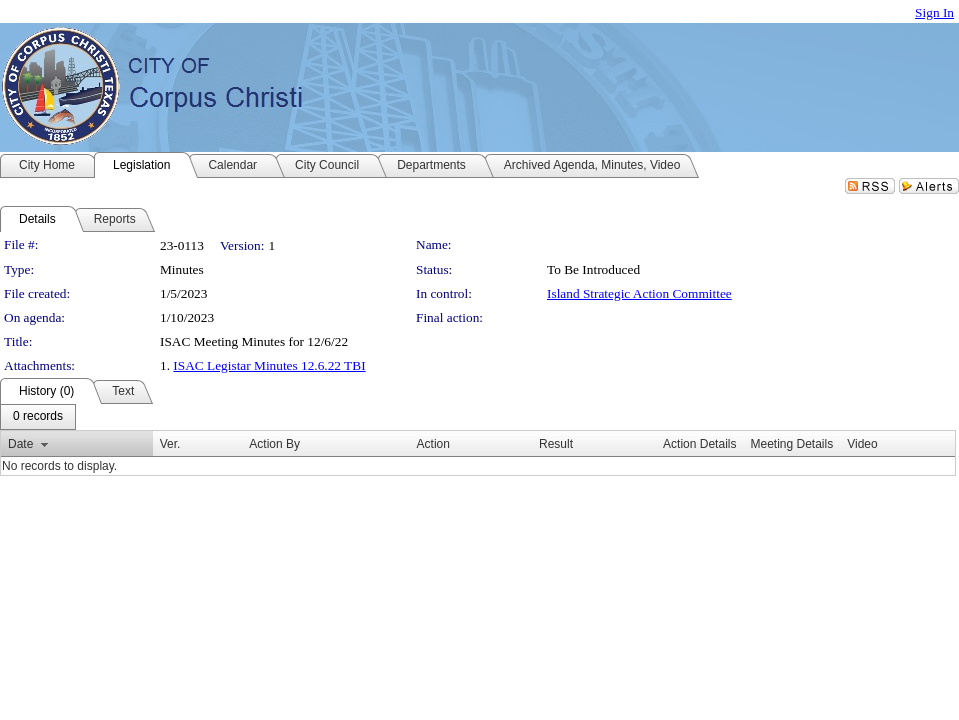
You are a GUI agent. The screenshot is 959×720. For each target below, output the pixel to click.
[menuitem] (38, 417)
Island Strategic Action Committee (639, 293)
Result (556, 444)
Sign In (934, 12)
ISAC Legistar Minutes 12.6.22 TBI (269, 365)
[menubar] (38, 417)
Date (20, 444)
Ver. (170, 444)
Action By (274, 444)
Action (433, 444)
